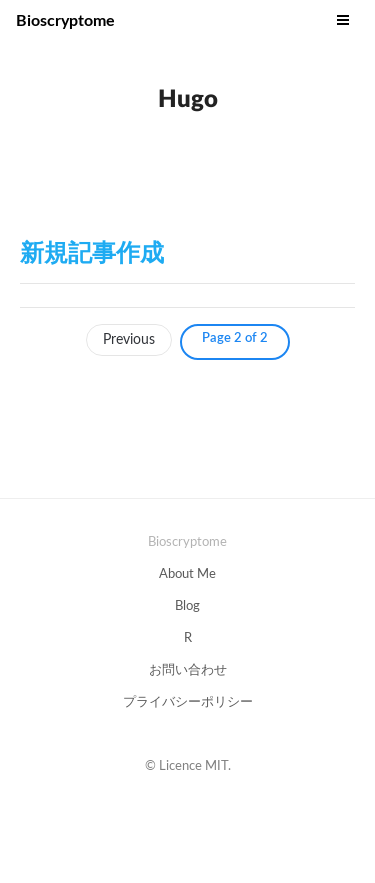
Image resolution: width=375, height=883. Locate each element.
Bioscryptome (65, 21)
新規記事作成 (92, 254)
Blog (187, 606)
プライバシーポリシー (188, 702)
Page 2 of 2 (235, 338)
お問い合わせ (188, 670)
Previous (129, 340)
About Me (187, 574)
